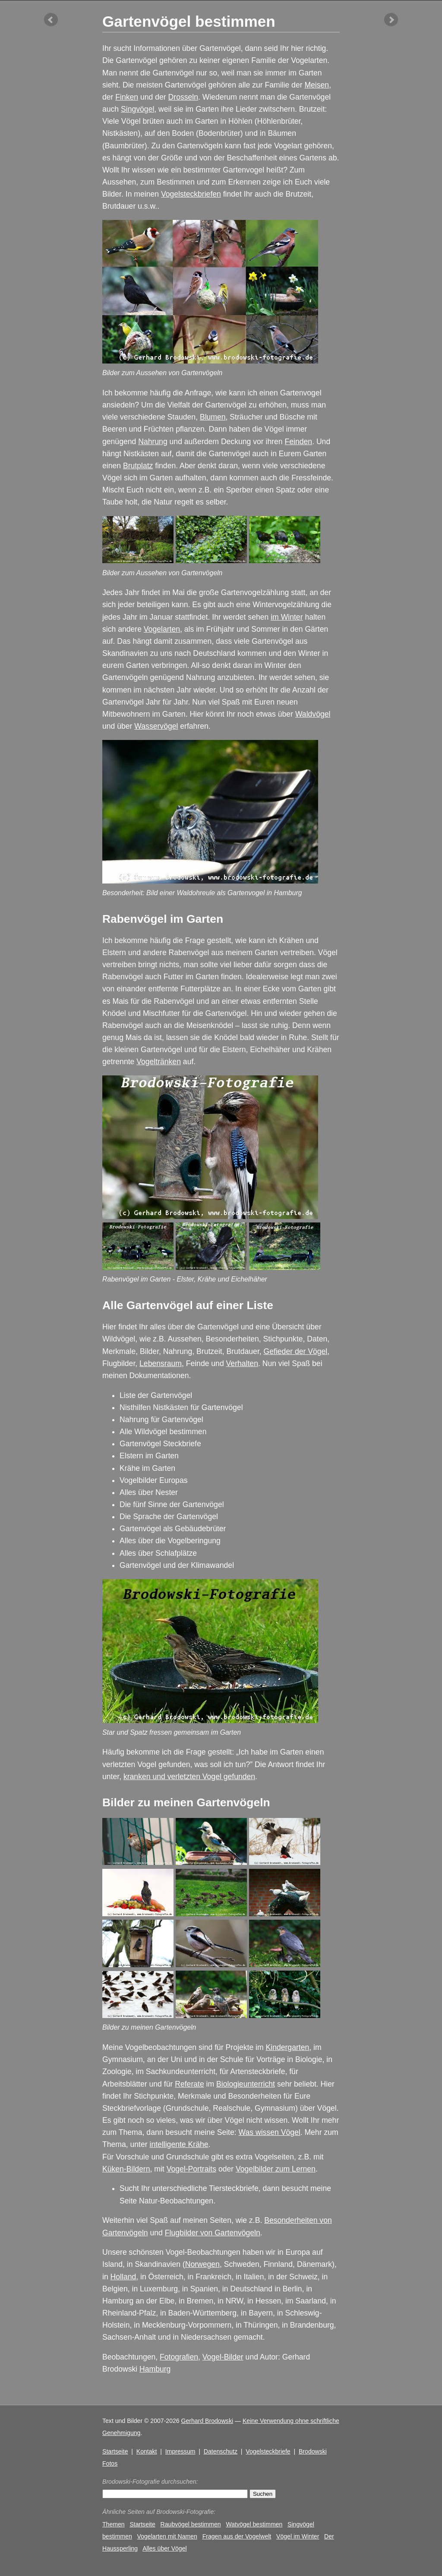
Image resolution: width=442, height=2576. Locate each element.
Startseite (115, 2451)
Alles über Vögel (164, 2548)
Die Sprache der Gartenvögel (169, 1516)
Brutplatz (138, 465)
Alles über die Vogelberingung (170, 1540)
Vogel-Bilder (222, 2357)
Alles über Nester (149, 1492)
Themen (113, 2524)
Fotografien (179, 2357)
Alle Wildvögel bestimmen (163, 1431)
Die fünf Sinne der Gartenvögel (172, 1504)
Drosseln (183, 97)
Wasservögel (156, 726)
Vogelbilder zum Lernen (276, 2169)
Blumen (213, 417)
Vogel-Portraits (191, 2169)
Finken (126, 97)
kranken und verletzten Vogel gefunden (189, 1776)
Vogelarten (162, 629)
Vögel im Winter (297, 2536)
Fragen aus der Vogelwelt (237, 2536)
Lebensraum (160, 1363)
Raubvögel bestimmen (191, 2524)
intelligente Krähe (179, 2144)
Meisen (316, 85)
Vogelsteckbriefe (268, 2451)
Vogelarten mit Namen (167, 2536)
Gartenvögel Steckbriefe (160, 1443)
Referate (189, 2084)
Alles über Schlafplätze (158, 1553)
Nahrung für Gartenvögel (161, 1419)
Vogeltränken (158, 1061)
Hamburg (154, 2369)
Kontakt (146, 2451)
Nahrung (152, 441)
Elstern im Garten (149, 1455)
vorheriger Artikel (51, 20)
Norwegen (202, 2264)
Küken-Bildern (126, 2169)
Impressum (180, 2451)
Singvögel (137, 109)
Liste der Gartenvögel (156, 1395)
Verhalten (242, 1363)
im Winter (287, 617)
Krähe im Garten (147, 1468)
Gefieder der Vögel (296, 1351)
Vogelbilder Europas (153, 1480)
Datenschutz (220, 2451)
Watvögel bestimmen (254, 2524)
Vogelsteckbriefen (191, 194)
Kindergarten (287, 2047)
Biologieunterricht (245, 2084)
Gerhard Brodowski (207, 2420)
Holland (123, 2276)
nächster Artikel (391, 20)
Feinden (299, 441)
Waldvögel (313, 714)
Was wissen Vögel (269, 2132)
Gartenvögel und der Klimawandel (177, 1565)
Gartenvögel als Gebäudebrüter (173, 1528)
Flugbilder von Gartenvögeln (212, 2232)
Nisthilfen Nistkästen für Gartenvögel (181, 1407)
